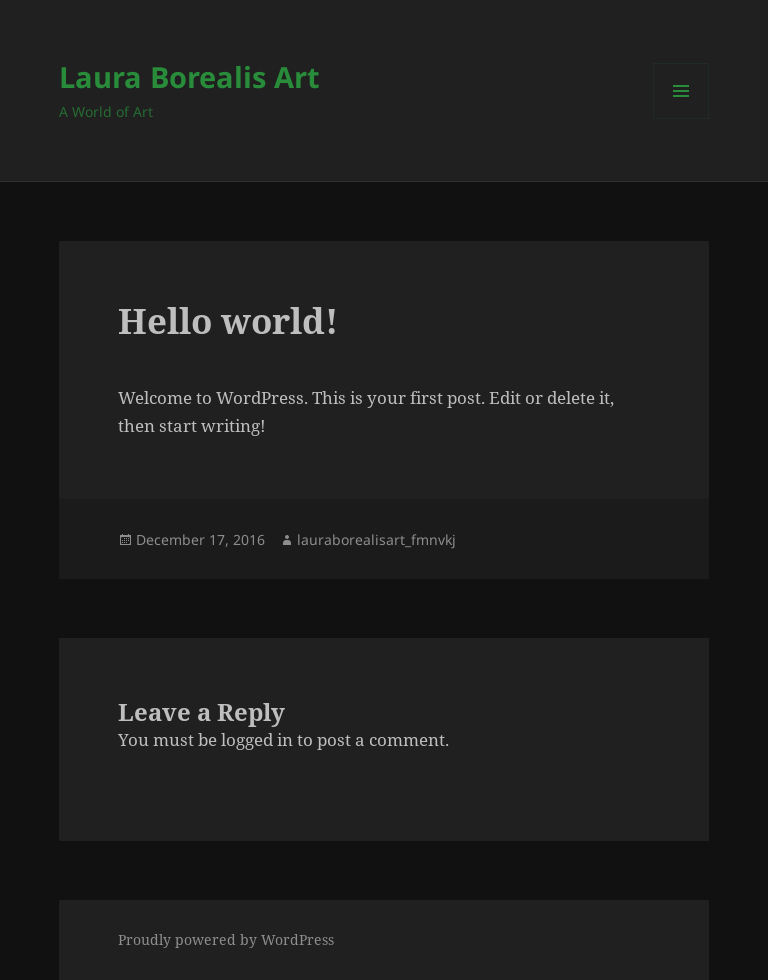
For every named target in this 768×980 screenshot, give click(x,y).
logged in (257, 739)
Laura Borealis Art (189, 76)
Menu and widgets (681, 118)
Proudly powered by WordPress (226, 939)
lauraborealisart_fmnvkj (376, 539)
